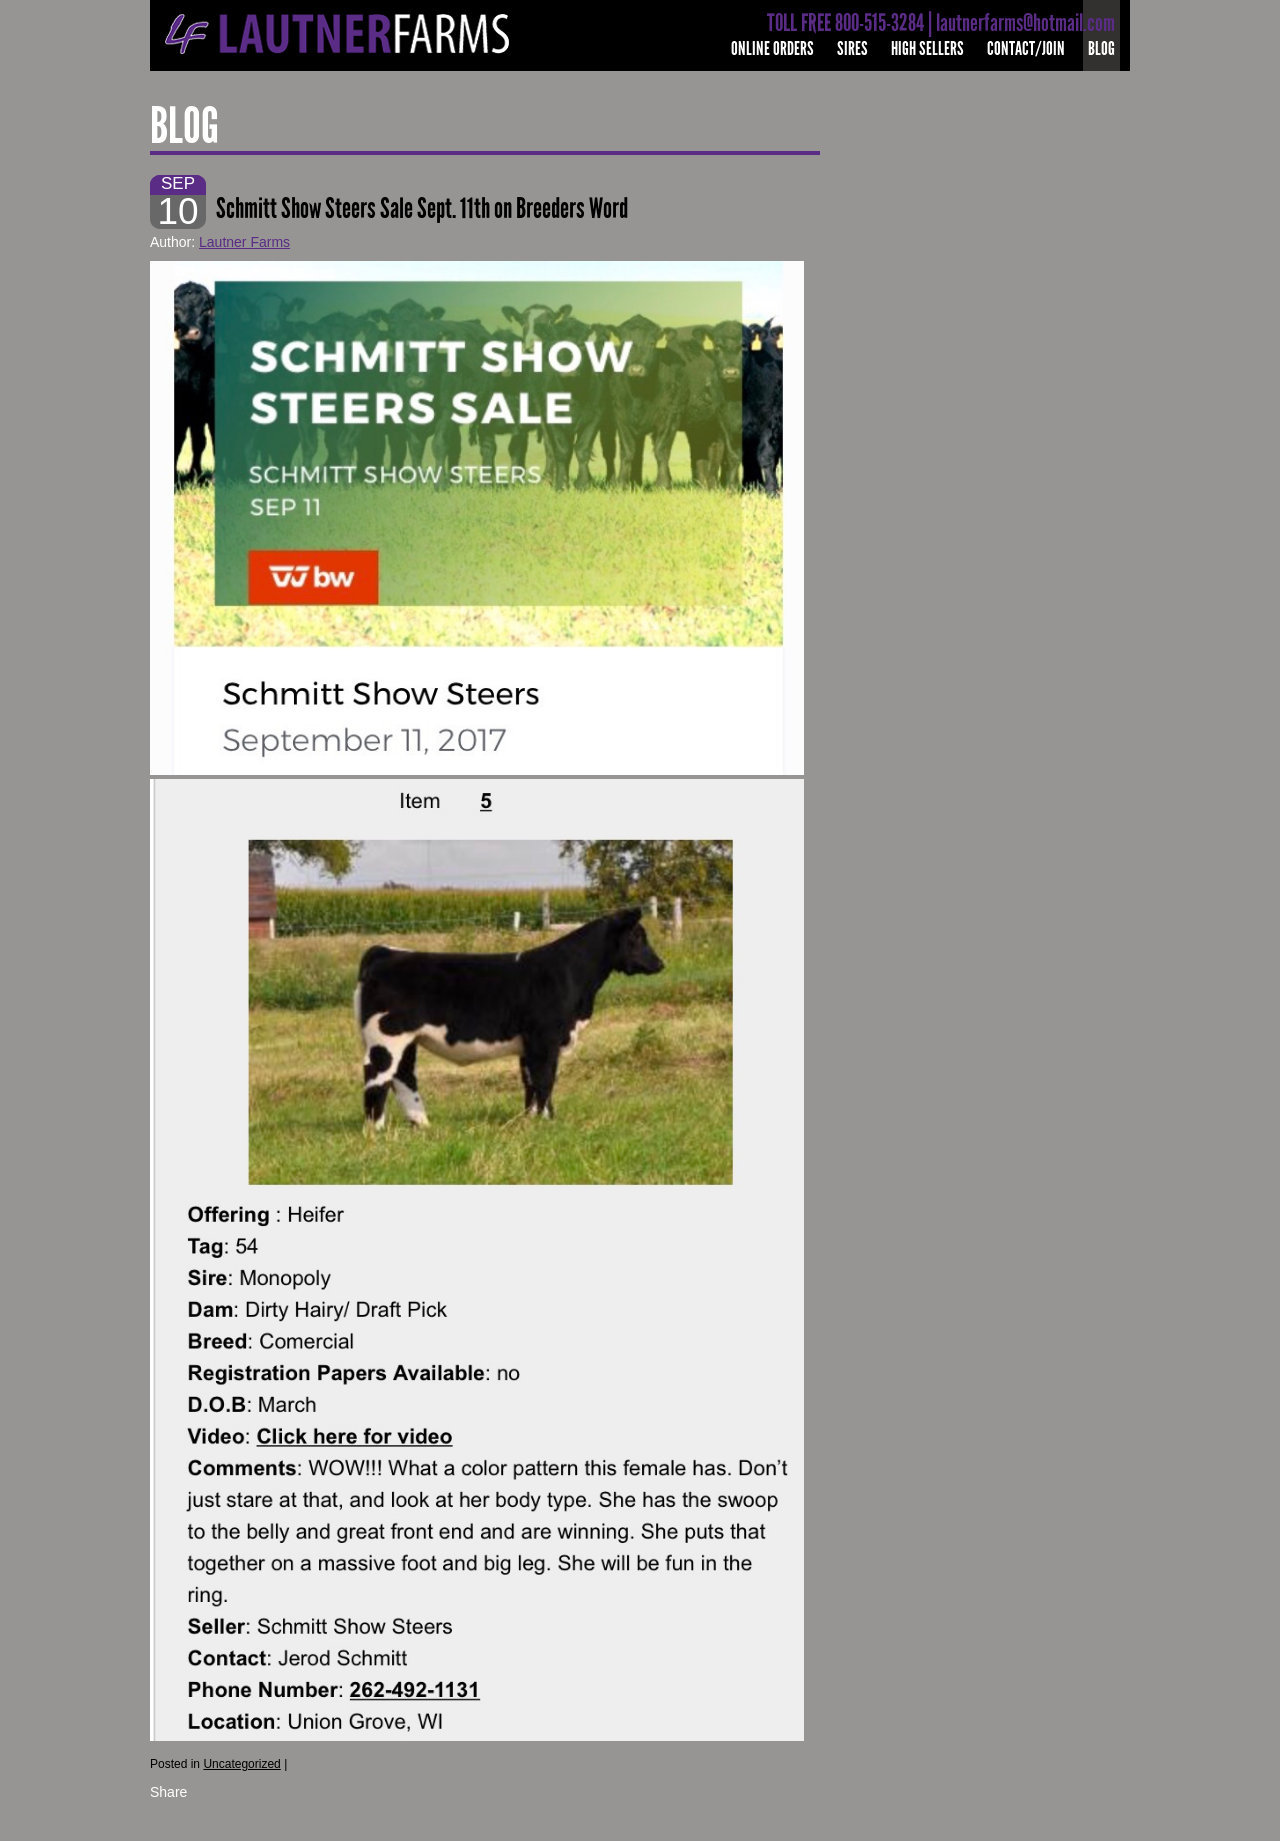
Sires (852, 48)
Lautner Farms (244, 242)
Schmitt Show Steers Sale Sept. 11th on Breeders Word (422, 208)
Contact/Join (1026, 48)
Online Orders (772, 48)
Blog (1101, 48)
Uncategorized (241, 1764)
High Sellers (927, 48)
